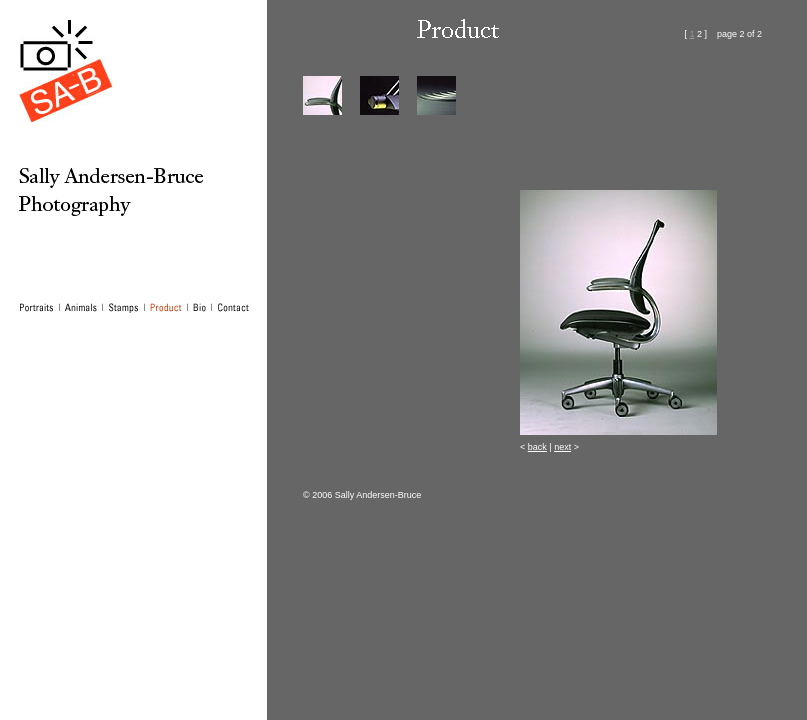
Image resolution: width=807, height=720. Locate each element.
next (562, 447)
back (537, 447)
